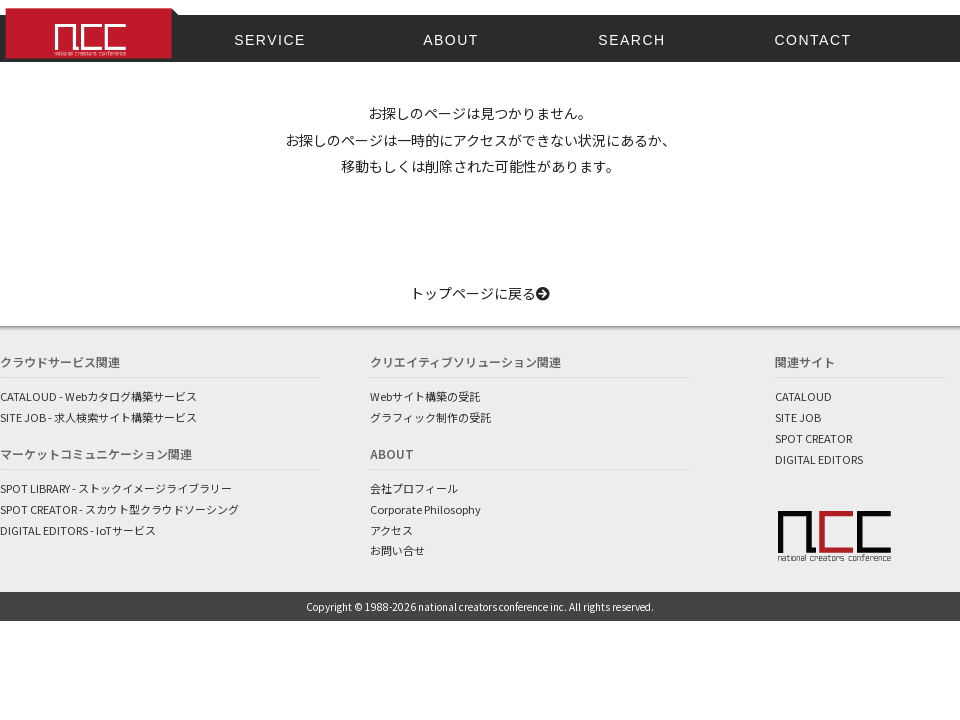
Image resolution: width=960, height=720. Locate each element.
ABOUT (451, 40)
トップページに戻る (480, 293)
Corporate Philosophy (425, 509)
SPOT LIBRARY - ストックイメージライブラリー (116, 488)
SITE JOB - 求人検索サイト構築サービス (98, 417)
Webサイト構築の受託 (425, 396)
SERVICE (270, 40)
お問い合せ (397, 550)
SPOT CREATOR (813, 438)
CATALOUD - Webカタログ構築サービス (98, 396)
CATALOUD (803, 396)
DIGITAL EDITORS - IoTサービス (78, 530)
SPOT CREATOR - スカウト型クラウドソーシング (119, 509)
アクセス (391, 530)
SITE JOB (798, 417)
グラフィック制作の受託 (430, 417)
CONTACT (812, 40)
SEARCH (631, 40)
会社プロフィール (414, 488)
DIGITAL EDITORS (819, 459)
